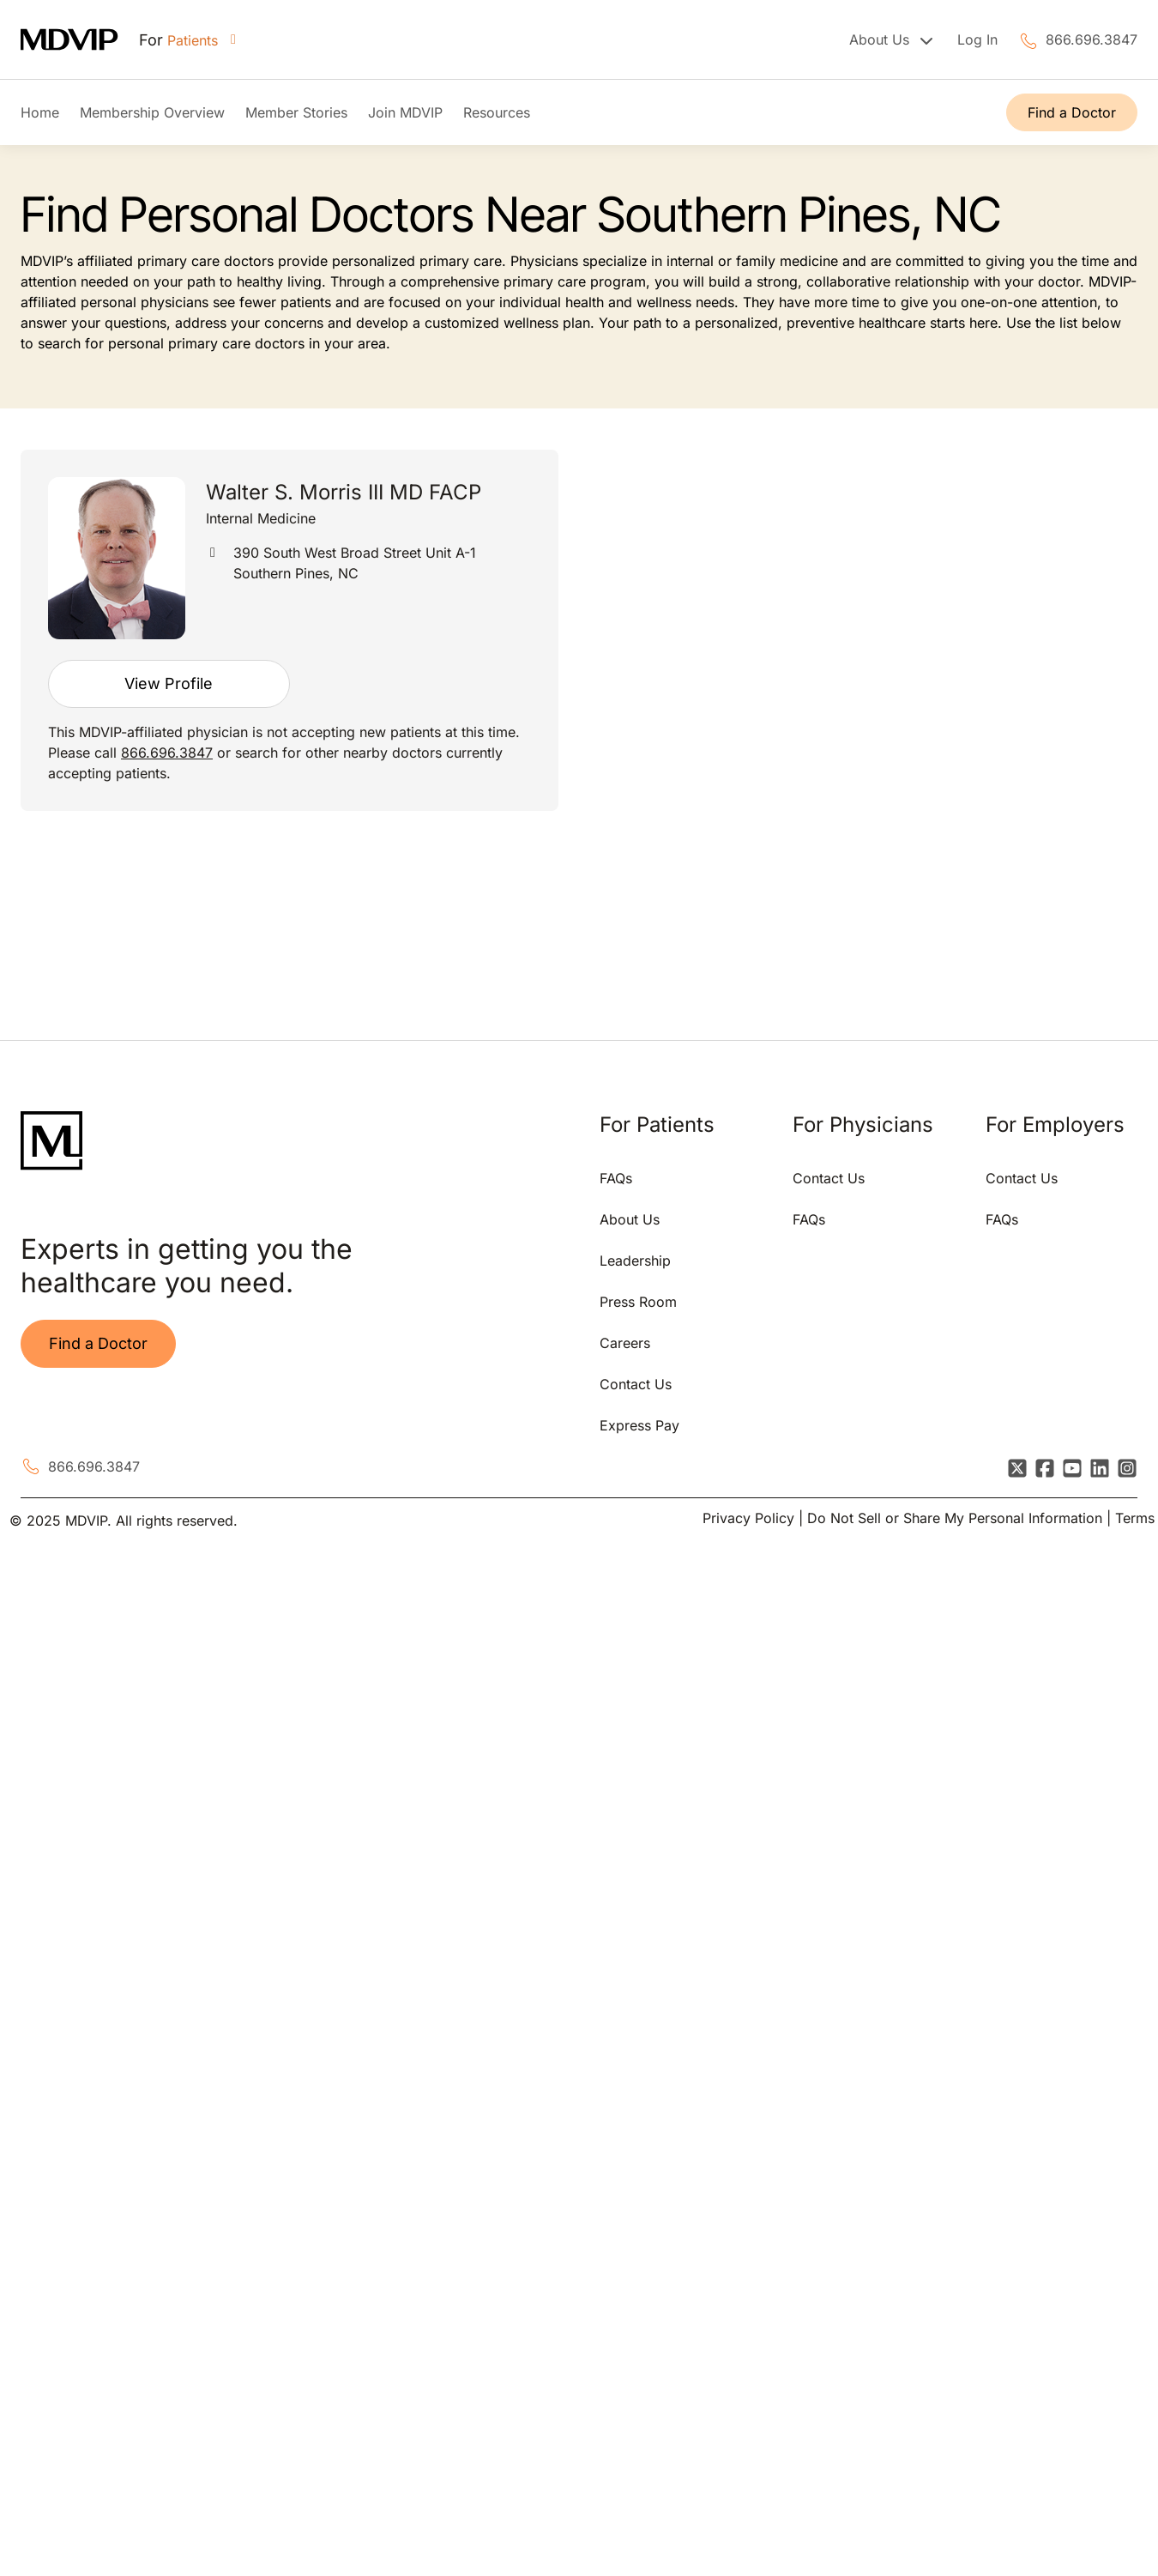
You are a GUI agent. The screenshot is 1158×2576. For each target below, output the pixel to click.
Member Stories (296, 112)
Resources (496, 112)
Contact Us (636, 1384)
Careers (625, 1342)
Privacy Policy (748, 1518)
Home (40, 112)
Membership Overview (152, 112)
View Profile (168, 683)
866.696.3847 (1091, 39)
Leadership (635, 1260)
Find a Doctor (1072, 112)
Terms (1135, 1518)
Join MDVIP (405, 112)
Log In (977, 39)
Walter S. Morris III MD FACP (343, 492)
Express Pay (639, 1425)
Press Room (638, 1301)
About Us (630, 1219)
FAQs (616, 1178)
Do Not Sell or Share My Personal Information (954, 1518)
